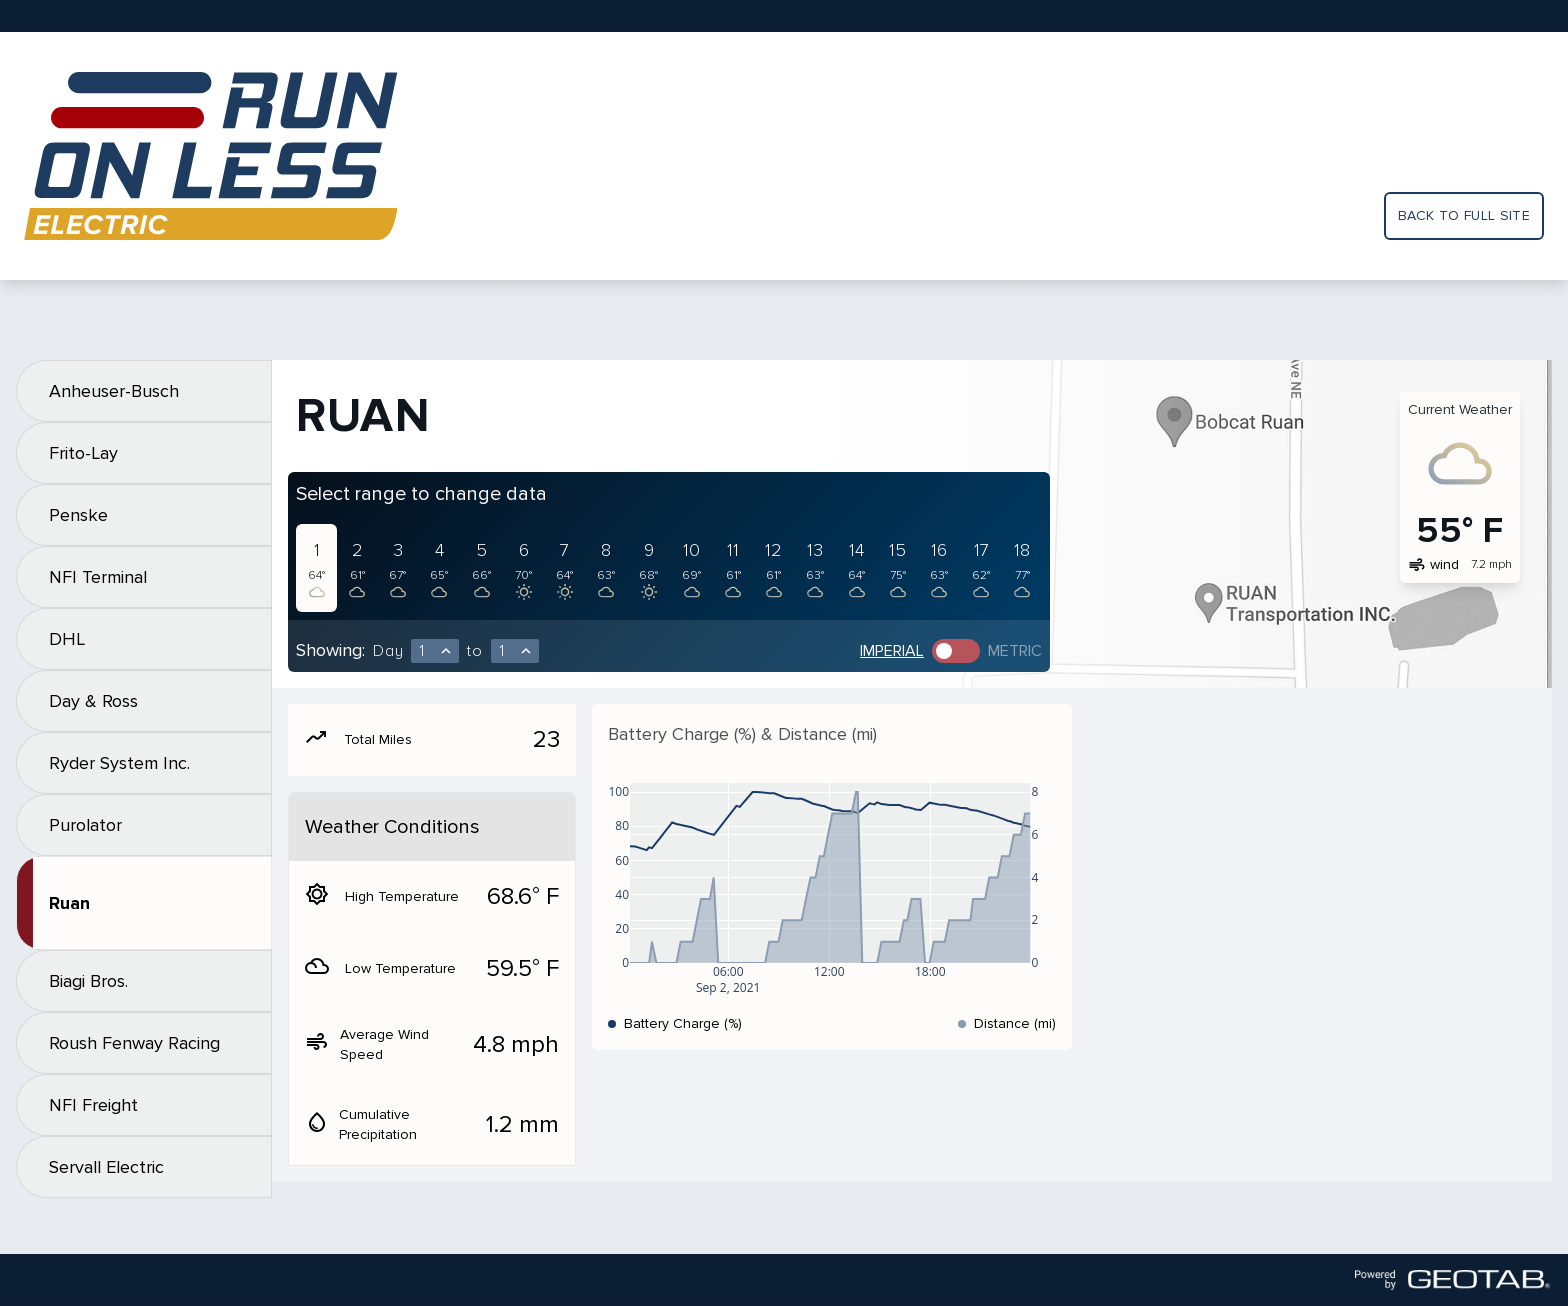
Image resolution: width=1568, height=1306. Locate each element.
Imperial (892, 651)
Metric (1015, 651)
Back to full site (1464, 215)
